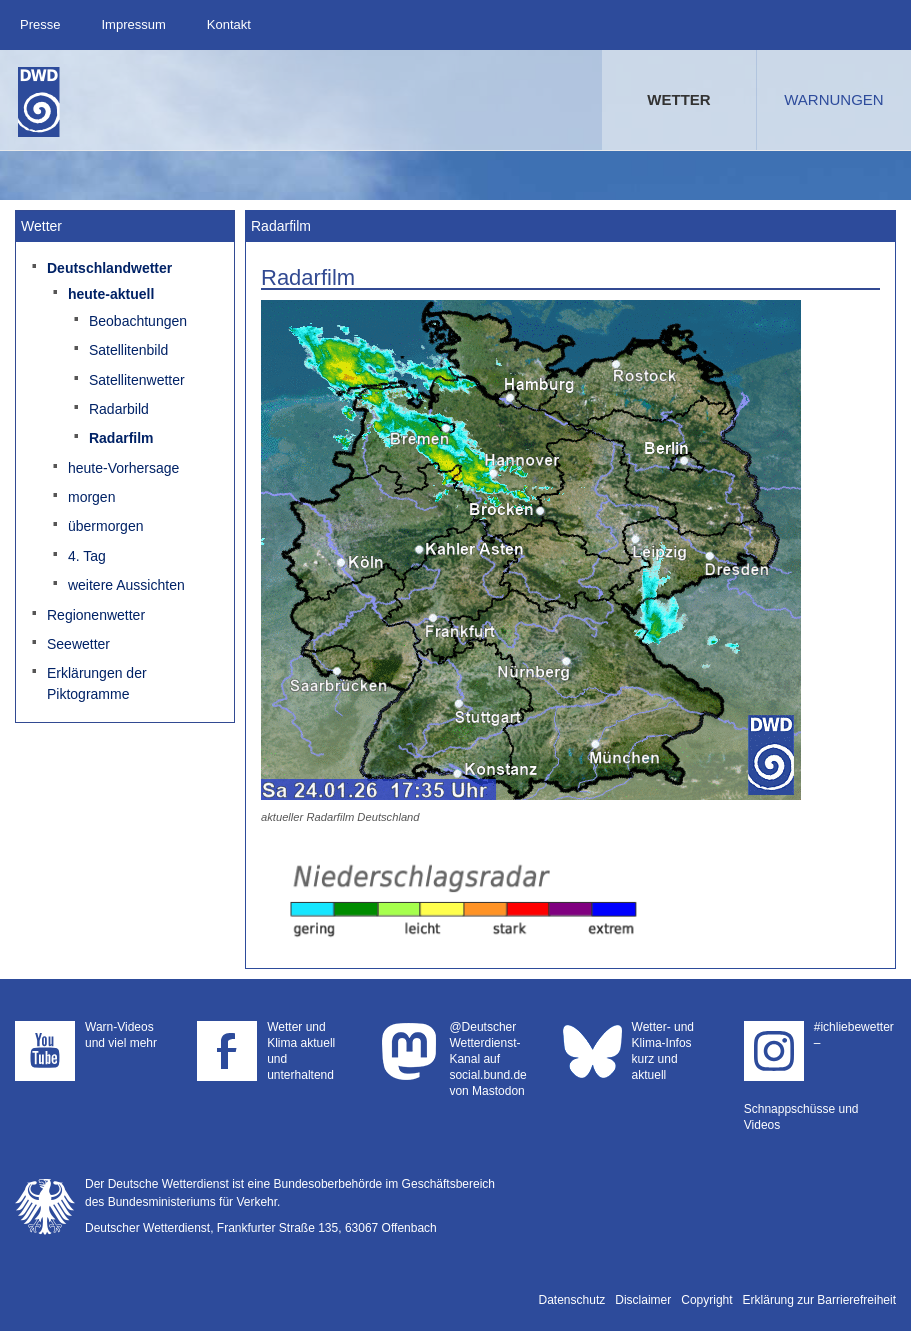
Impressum (133, 24)
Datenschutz (572, 1300)
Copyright (706, 1300)
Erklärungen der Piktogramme (97, 683)
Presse (40, 24)
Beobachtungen (138, 321)
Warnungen (833, 99)
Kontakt (229, 24)
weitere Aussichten (126, 585)
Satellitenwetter (137, 380)
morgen (91, 497)
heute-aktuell (111, 294)
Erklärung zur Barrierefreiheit (819, 1300)
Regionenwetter (96, 615)
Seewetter (78, 644)
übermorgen (106, 526)
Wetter (678, 99)
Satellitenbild (128, 350)
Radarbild (119, 409)
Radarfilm (121, 438)
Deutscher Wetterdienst (39, 102)
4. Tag (87, 556)
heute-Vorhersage (123, 468)
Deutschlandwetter (109, 268)
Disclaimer (643, 1300)
